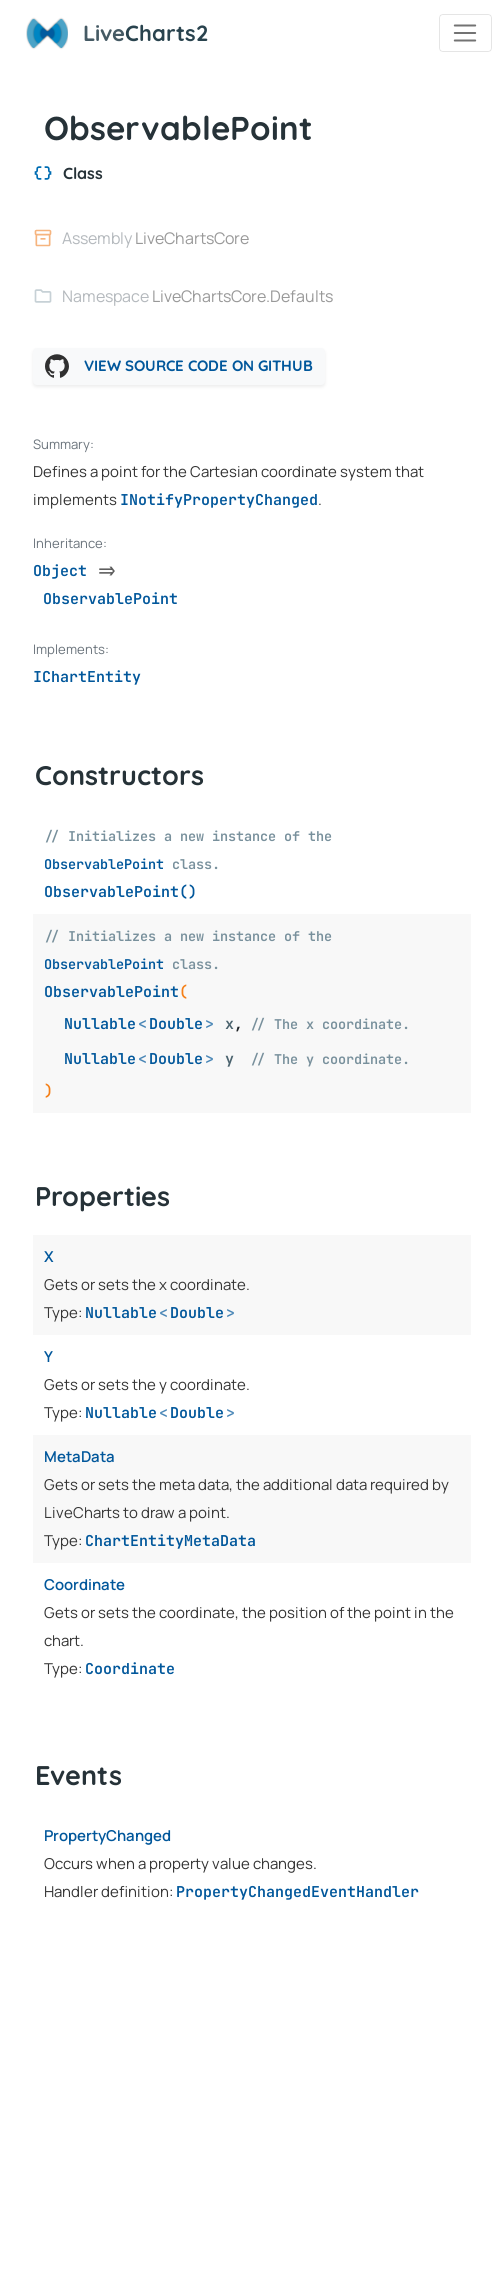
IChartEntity (87, 677)
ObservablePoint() (120, 892)
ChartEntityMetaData (170, 1541)
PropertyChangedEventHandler (297, 1892)
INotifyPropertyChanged (219, 500)
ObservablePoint (104, 864)
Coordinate (130, 1669)
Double (176, 1024)
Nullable (100, 1024)
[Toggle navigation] (465, 33)
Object (60, 571)
